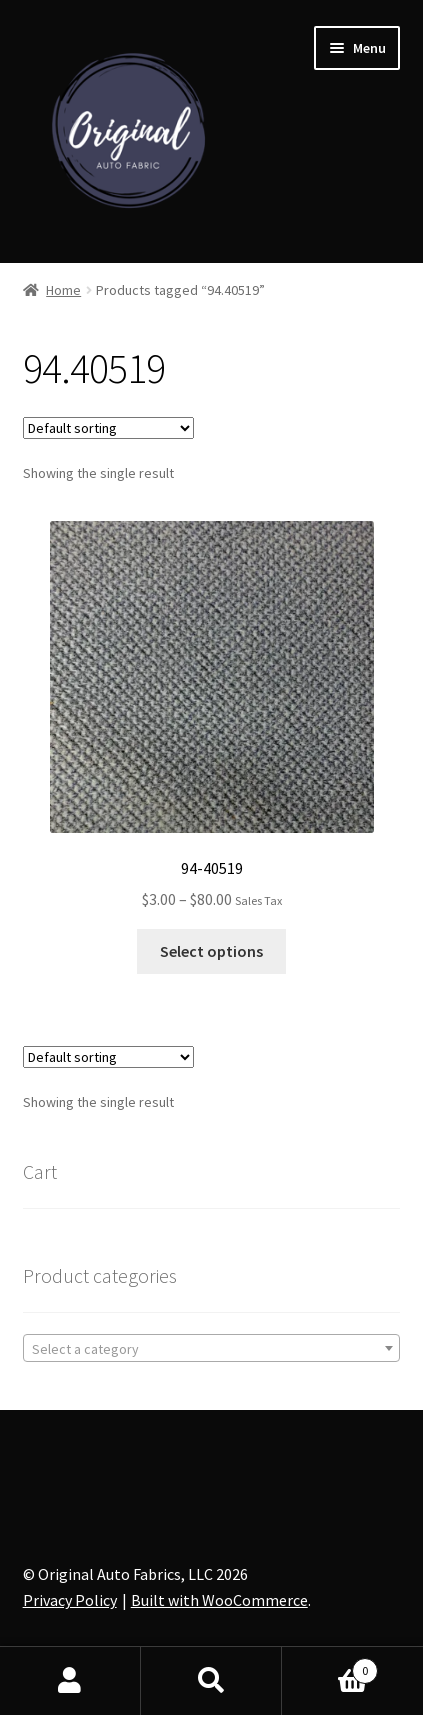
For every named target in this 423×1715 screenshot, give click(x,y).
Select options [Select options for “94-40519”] (211, 951)
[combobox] (212, 1348)
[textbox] (212, 1349)
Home (63, 290)
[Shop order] (108, 428)
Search (211, 1681)
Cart (330, 1666)
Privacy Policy (70, 1600)
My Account (70, 1681)
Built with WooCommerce (219, 1600)
